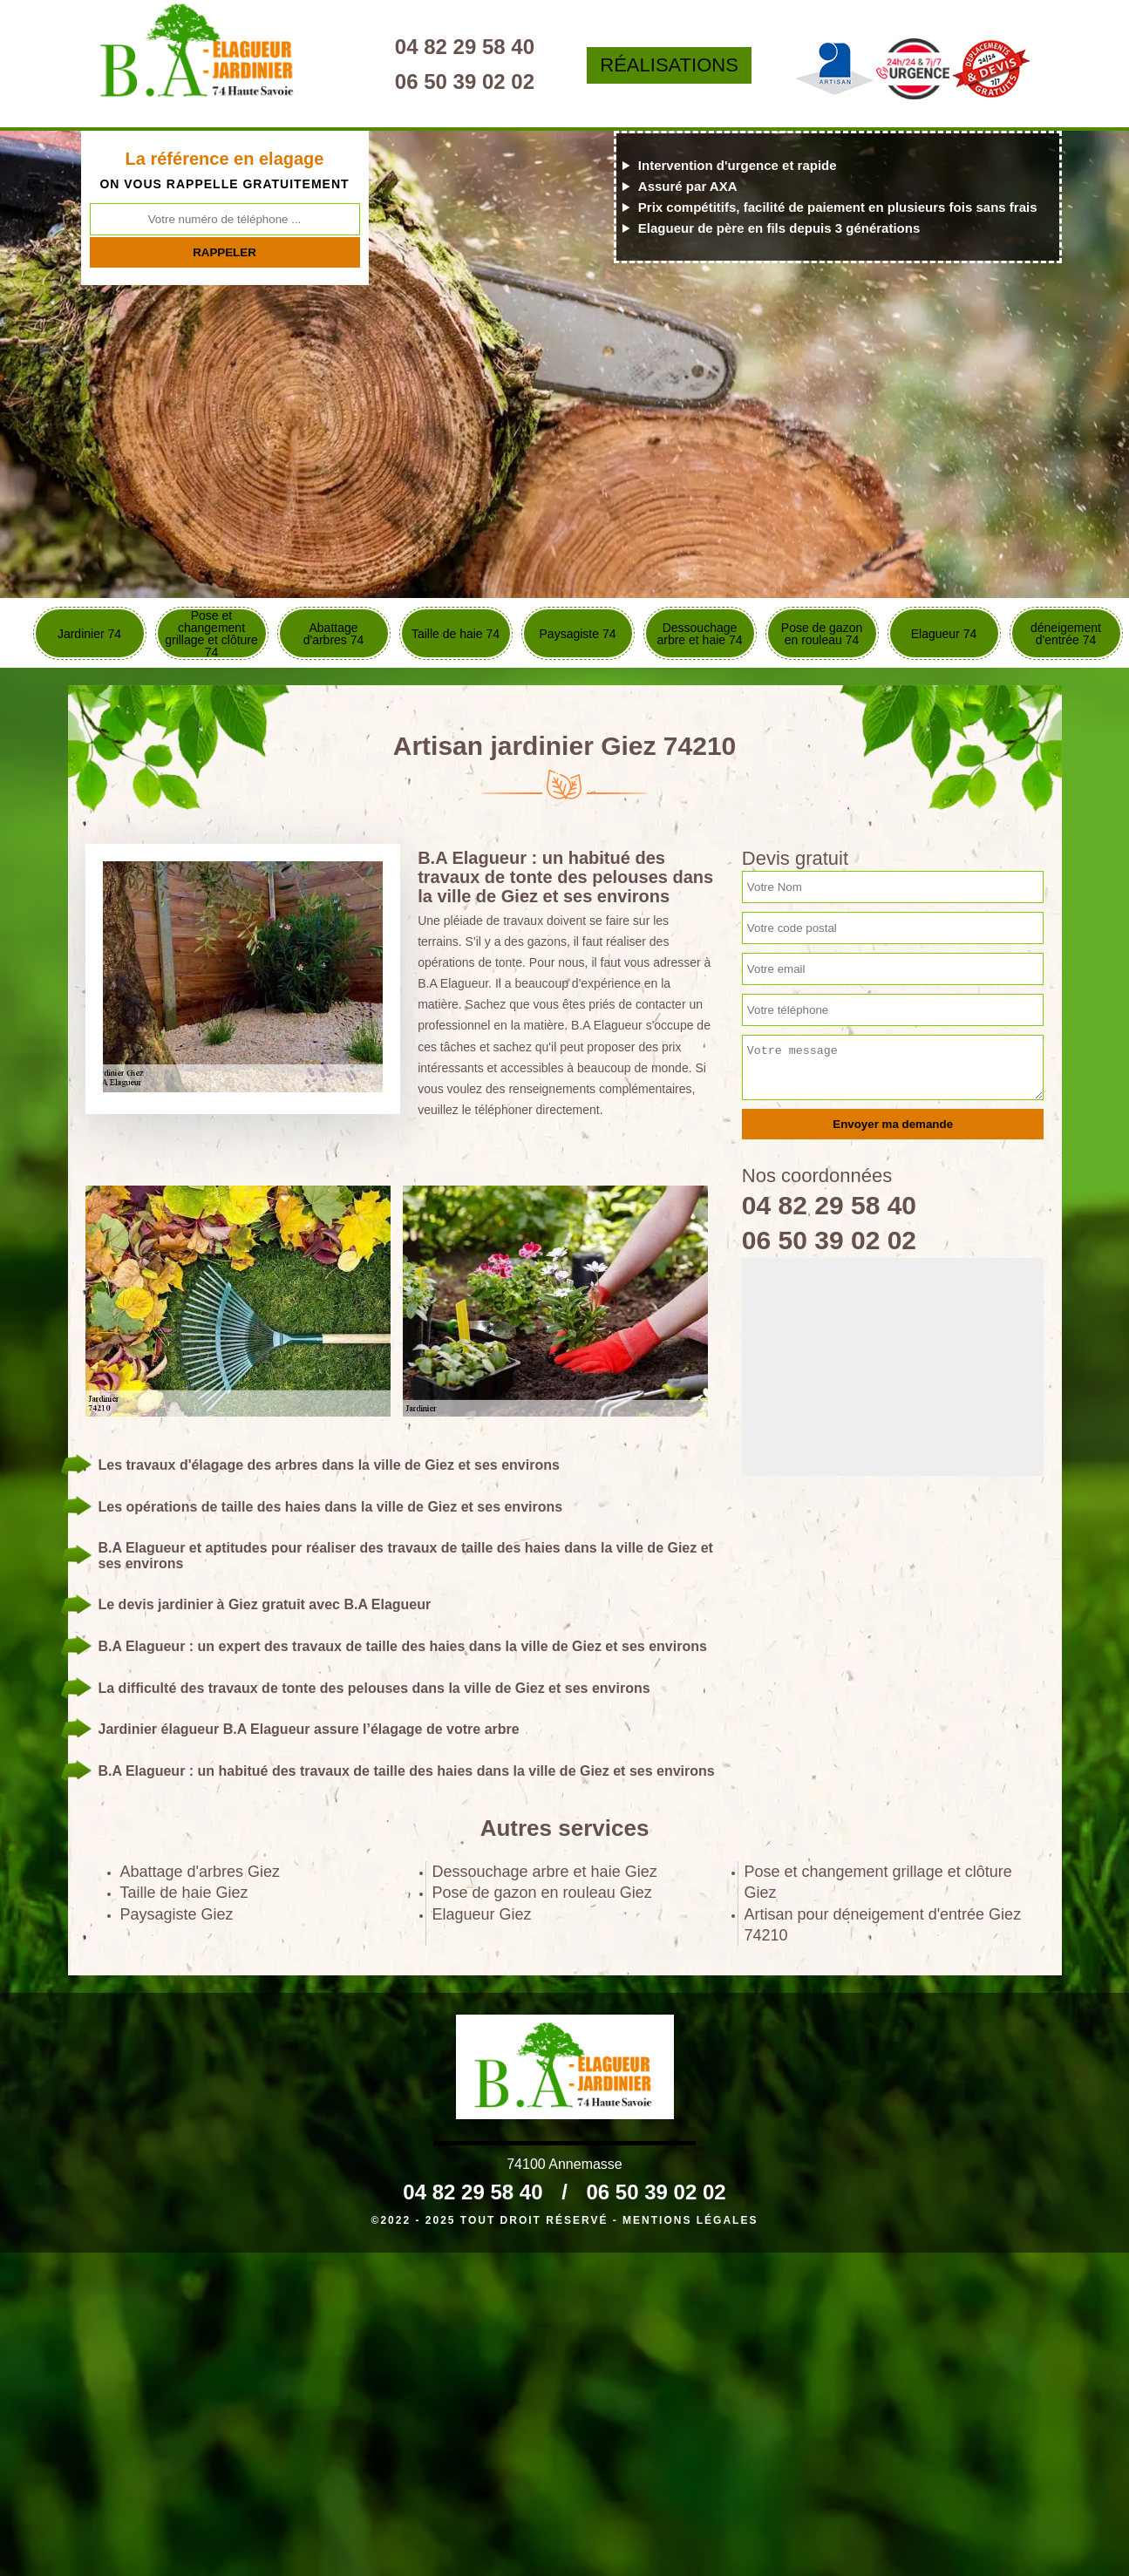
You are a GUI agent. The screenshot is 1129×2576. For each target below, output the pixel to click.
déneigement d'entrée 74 (1065, 634)
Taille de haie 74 (455, 634)
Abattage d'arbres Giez (200, 1871)
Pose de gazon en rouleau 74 (821, 634)
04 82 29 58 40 (464, 46)
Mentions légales (690, 2220)
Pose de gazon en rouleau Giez (542, 1892)
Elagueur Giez (482, 1914)
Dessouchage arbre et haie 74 (699, 634)
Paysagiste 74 (578, 634)
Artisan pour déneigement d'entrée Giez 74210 (883, 1925)
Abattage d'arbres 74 (333, 634)
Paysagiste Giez (177, 1914)
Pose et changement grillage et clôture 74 (211, 633)
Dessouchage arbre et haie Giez (544, 1871)
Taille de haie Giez (184, 1892)
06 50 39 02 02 (464, 81)
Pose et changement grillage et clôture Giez (878, 1882)
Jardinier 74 (89, 634)
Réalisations (669, 65)
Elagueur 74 (944, 634)
